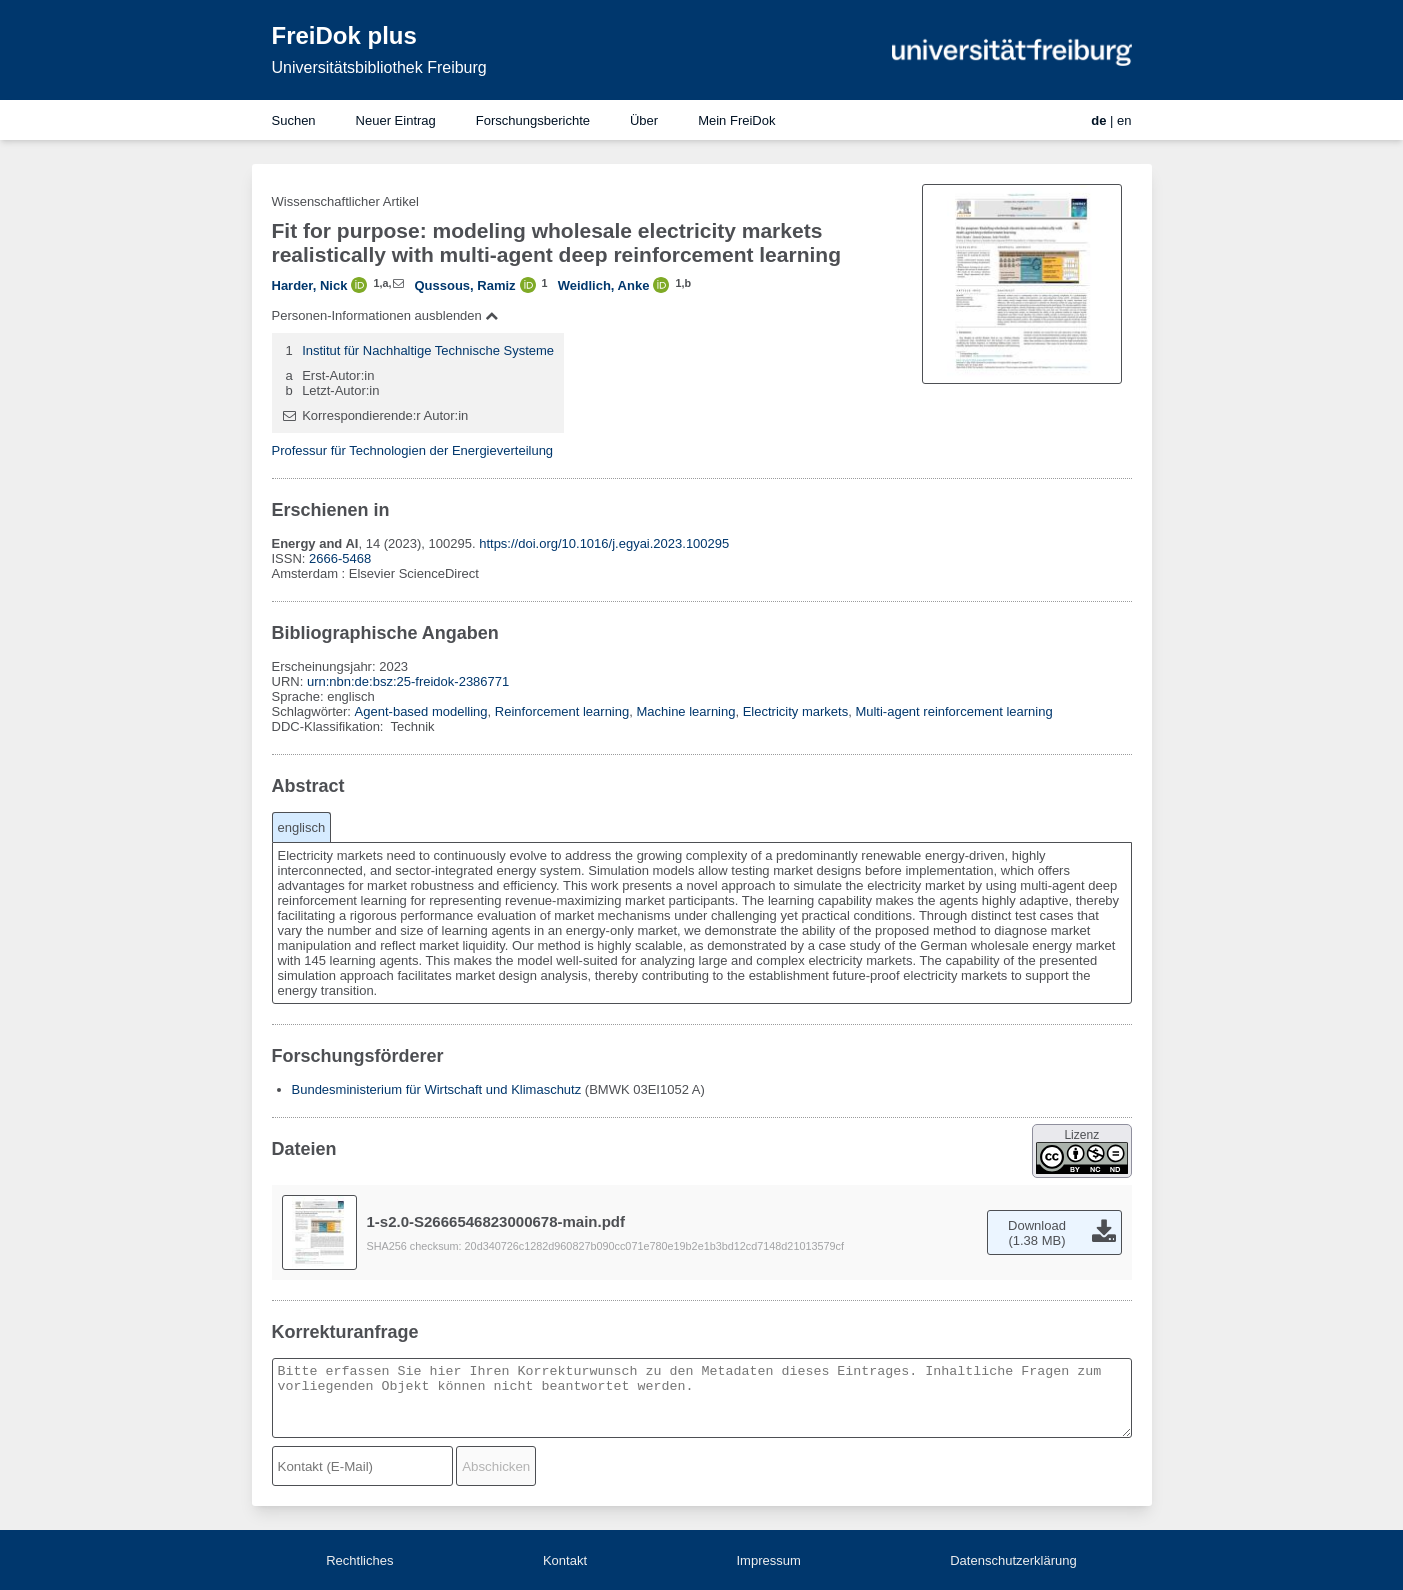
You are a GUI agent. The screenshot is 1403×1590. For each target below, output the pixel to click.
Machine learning (685, 711)
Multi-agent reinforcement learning (953, 711)
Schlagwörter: (313, 711)
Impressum (768, 1560)
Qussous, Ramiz (464, 285)
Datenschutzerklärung (1013, 1560)
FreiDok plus (344, 35)
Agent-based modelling (421, 711)
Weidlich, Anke (604, 285)
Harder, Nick (310, 285)
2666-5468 (340, 558)
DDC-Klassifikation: (330, 726)
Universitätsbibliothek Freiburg (379, 67)
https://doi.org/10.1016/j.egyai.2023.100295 (604, 543)
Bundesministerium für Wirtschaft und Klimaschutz (437, 1089)
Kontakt (565, 1560)
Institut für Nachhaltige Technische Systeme (428, 350)
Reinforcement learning (562, 711)
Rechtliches (359, 1560)
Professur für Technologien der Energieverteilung (413, 450)
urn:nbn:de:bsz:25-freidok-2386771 (408, 681)
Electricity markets (795, 711)
